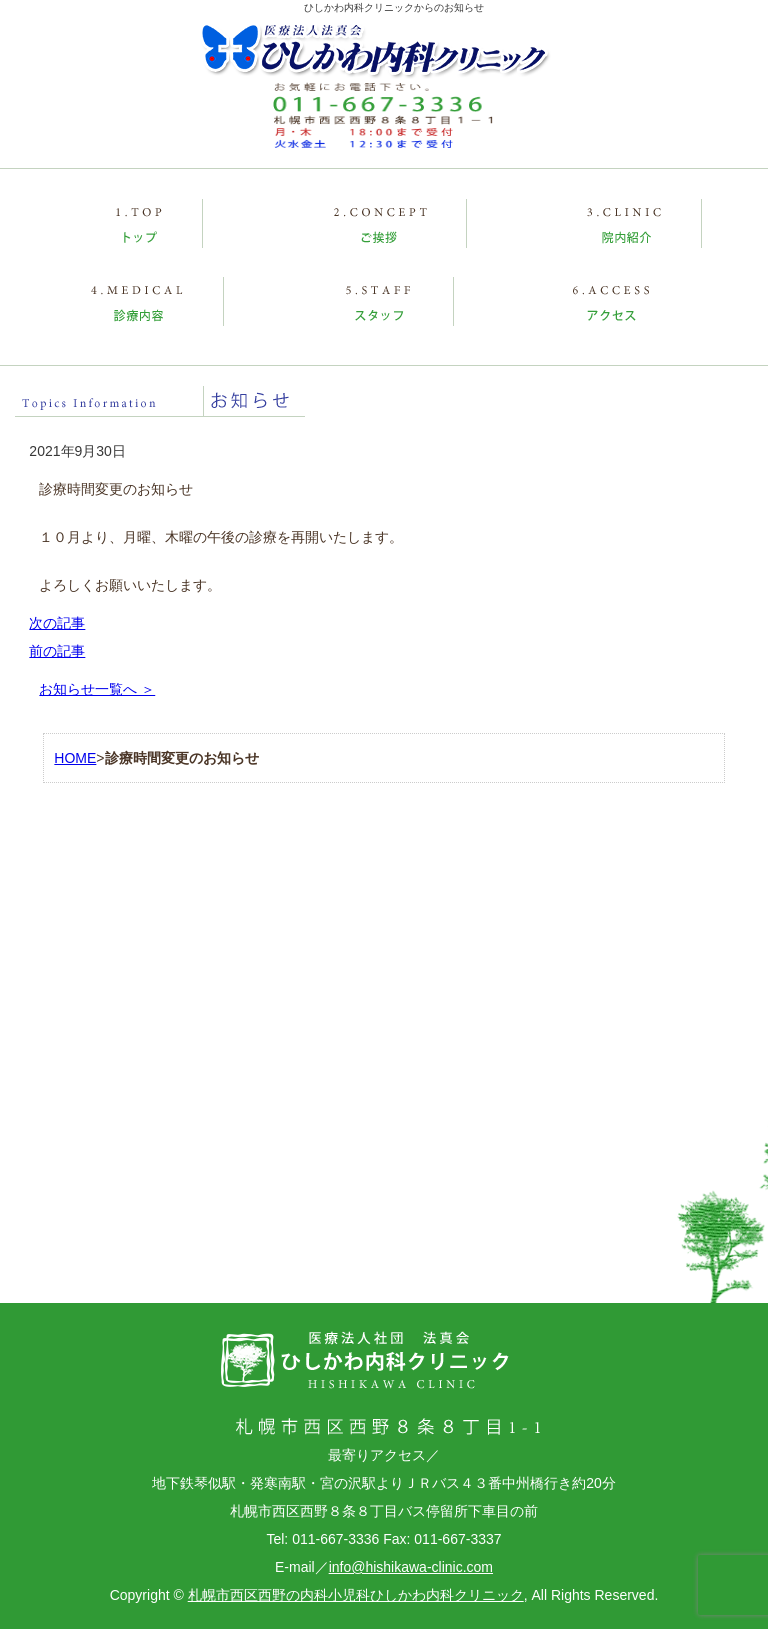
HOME (75, 758)
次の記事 (57, 623)
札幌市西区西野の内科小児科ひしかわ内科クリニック (356, 1595)
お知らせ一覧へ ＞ (97, 689)
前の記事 (57, 651)
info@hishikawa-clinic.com (411, 1567)
